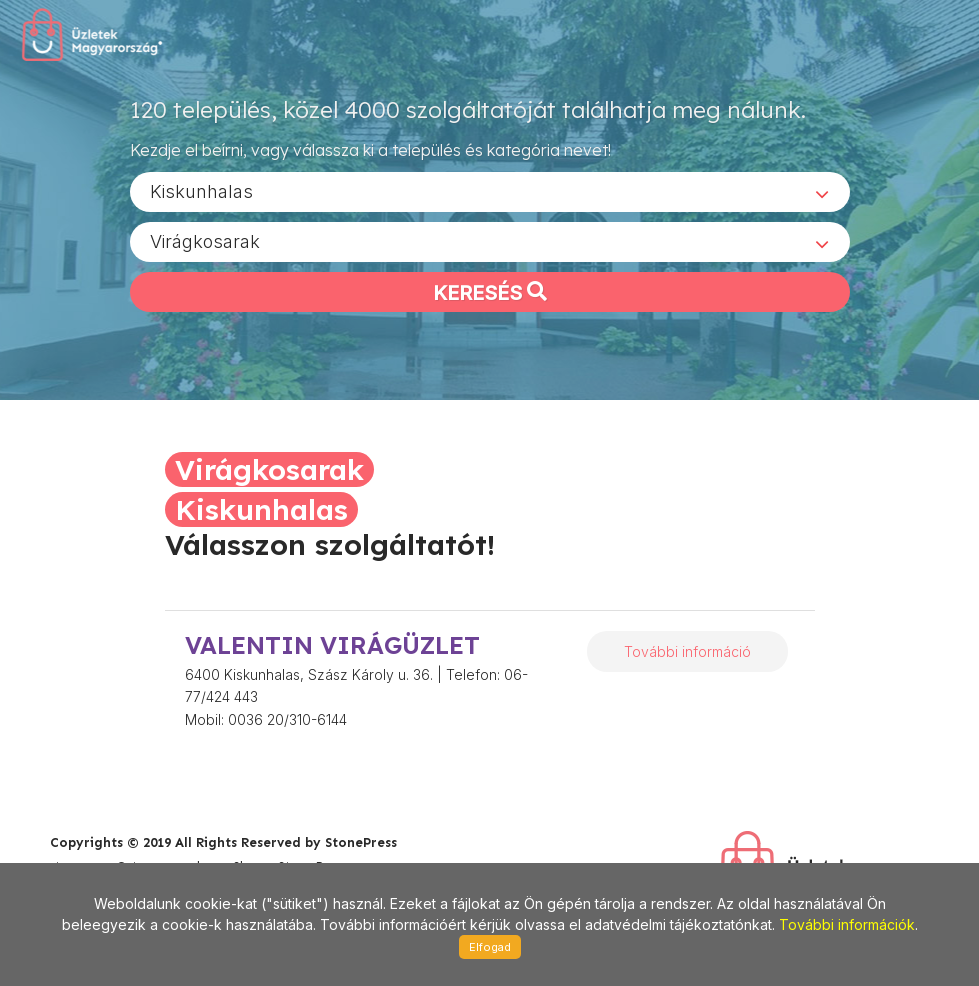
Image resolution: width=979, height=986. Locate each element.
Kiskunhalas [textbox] (201, 190)
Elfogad (490, 947)
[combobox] (490, 191)
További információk (847, 924)
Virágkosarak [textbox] (205, 240)
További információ (687, 651)
